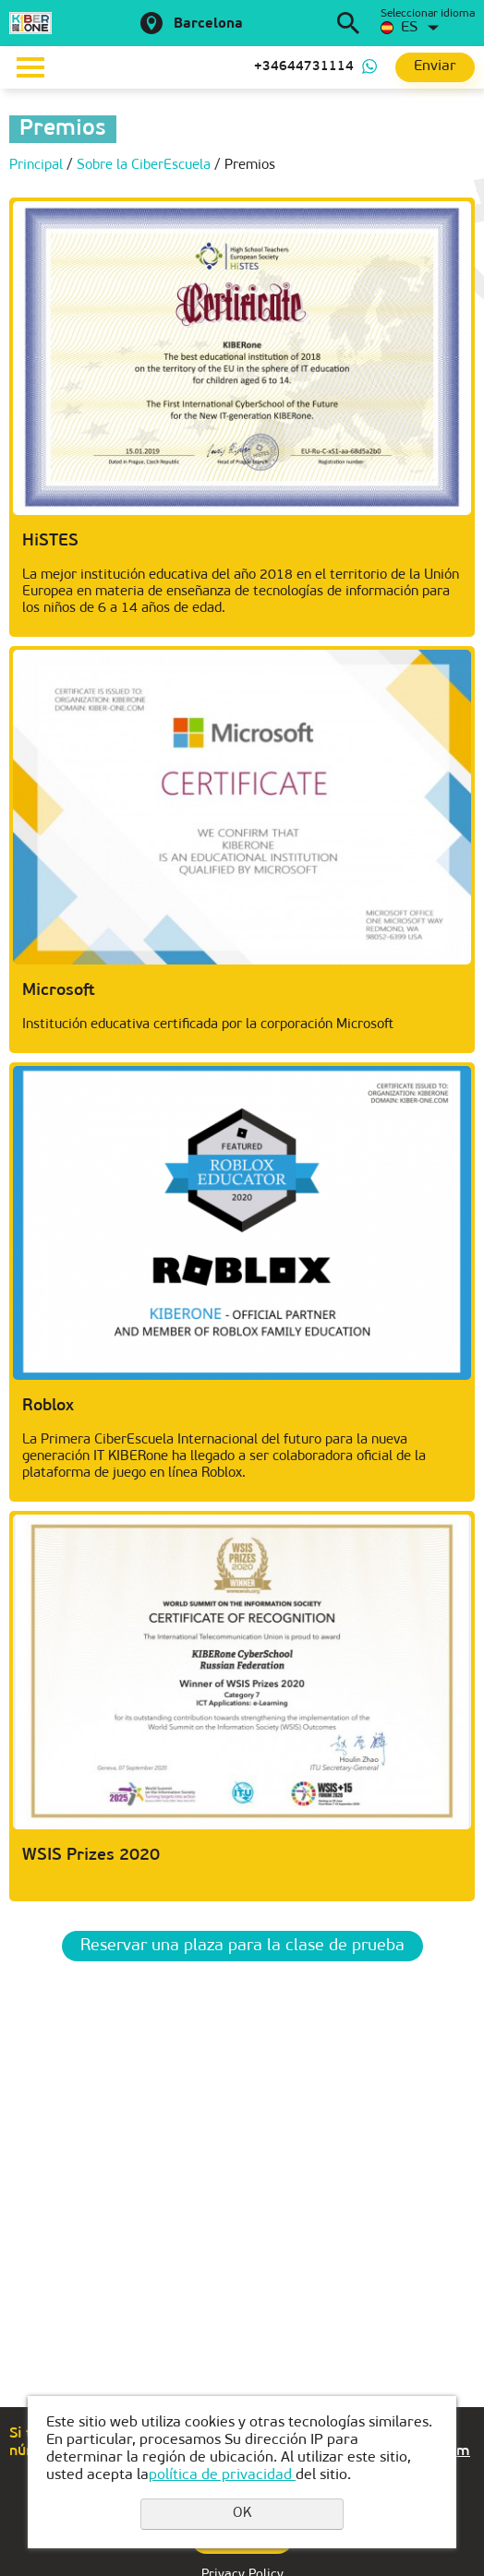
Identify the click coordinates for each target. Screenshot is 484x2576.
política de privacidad (222, 2475)
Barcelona (208, 24)
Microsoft (58, 991)
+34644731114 (304, 67)
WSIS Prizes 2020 (91, 1855)
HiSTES (50, 541)
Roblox (48, 1406)
